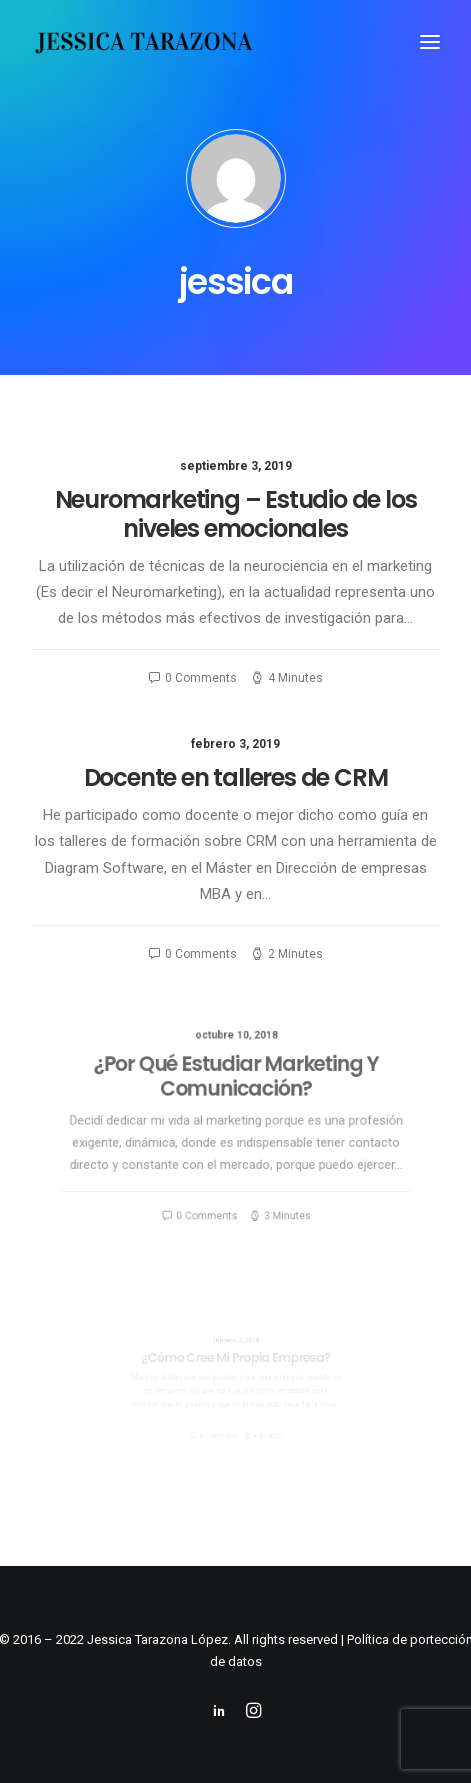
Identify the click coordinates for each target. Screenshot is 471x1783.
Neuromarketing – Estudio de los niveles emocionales (236, 514)
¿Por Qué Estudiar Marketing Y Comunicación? (235, 1091)
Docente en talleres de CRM (236, 777)
